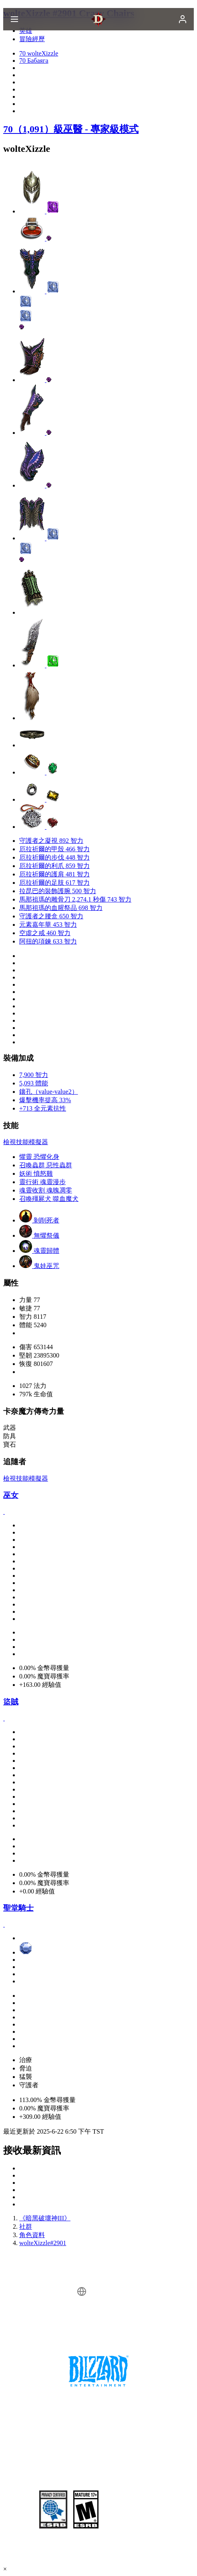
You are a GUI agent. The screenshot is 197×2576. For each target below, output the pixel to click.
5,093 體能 (33, 1083)
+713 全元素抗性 (42, 1108)
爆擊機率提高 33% (45, 1100)
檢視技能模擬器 (25, 1142)
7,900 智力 (33, 1074)
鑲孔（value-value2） (48, 1091)
